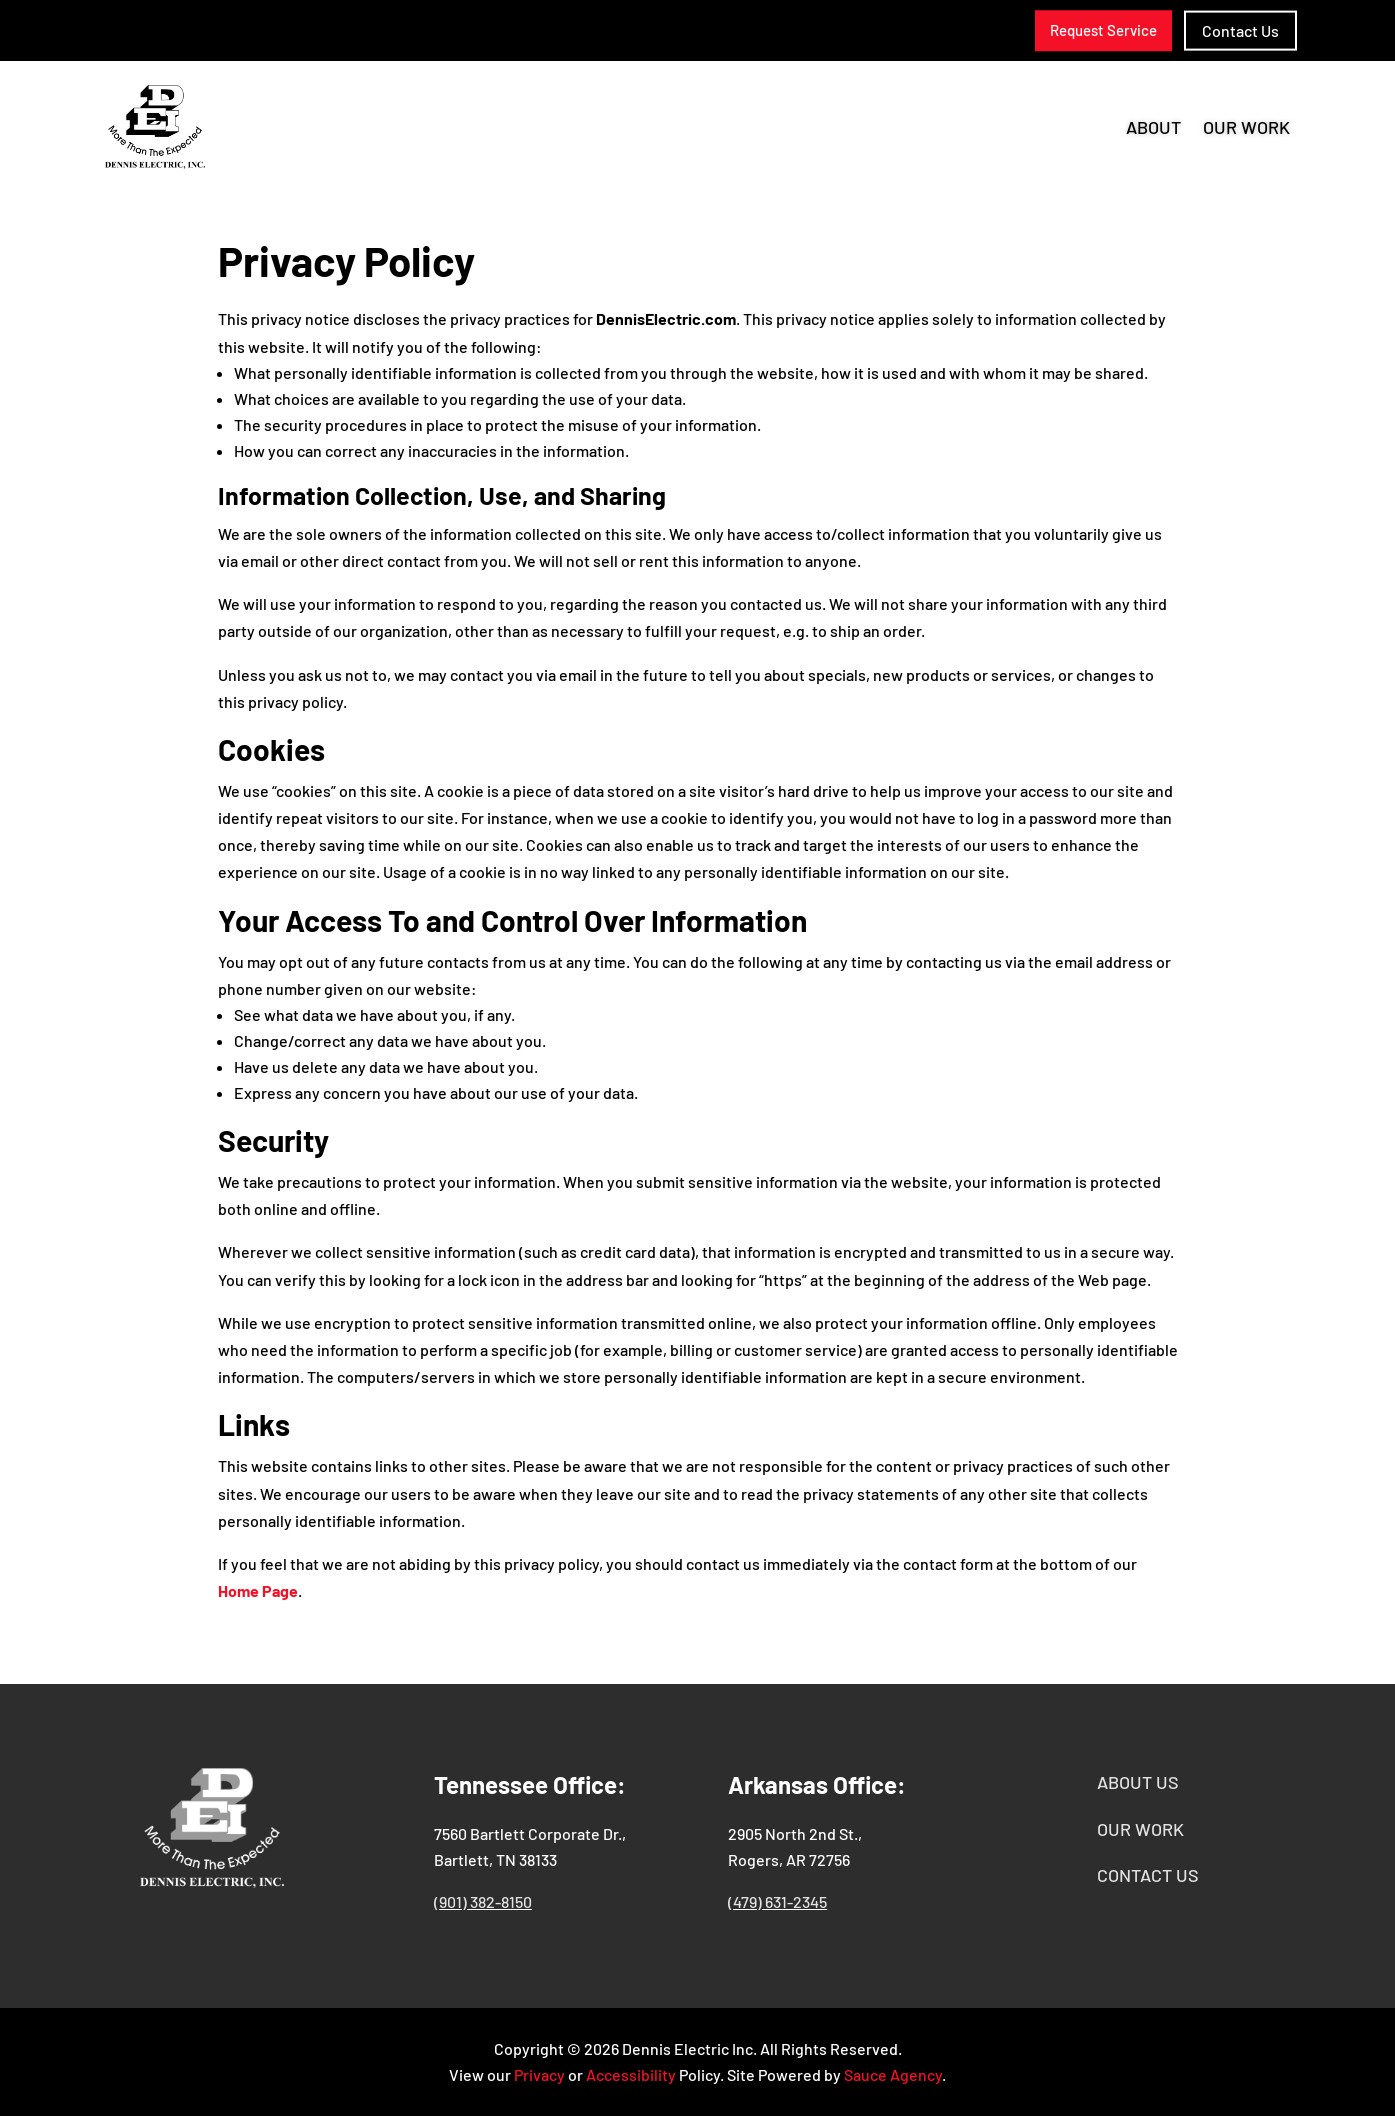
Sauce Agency (893, 2074)
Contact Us (1240, 30)
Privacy (539, 2074)
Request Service (1103, 30)
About (1153, 129)
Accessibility (631, 2074)
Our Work (1246, 129)
